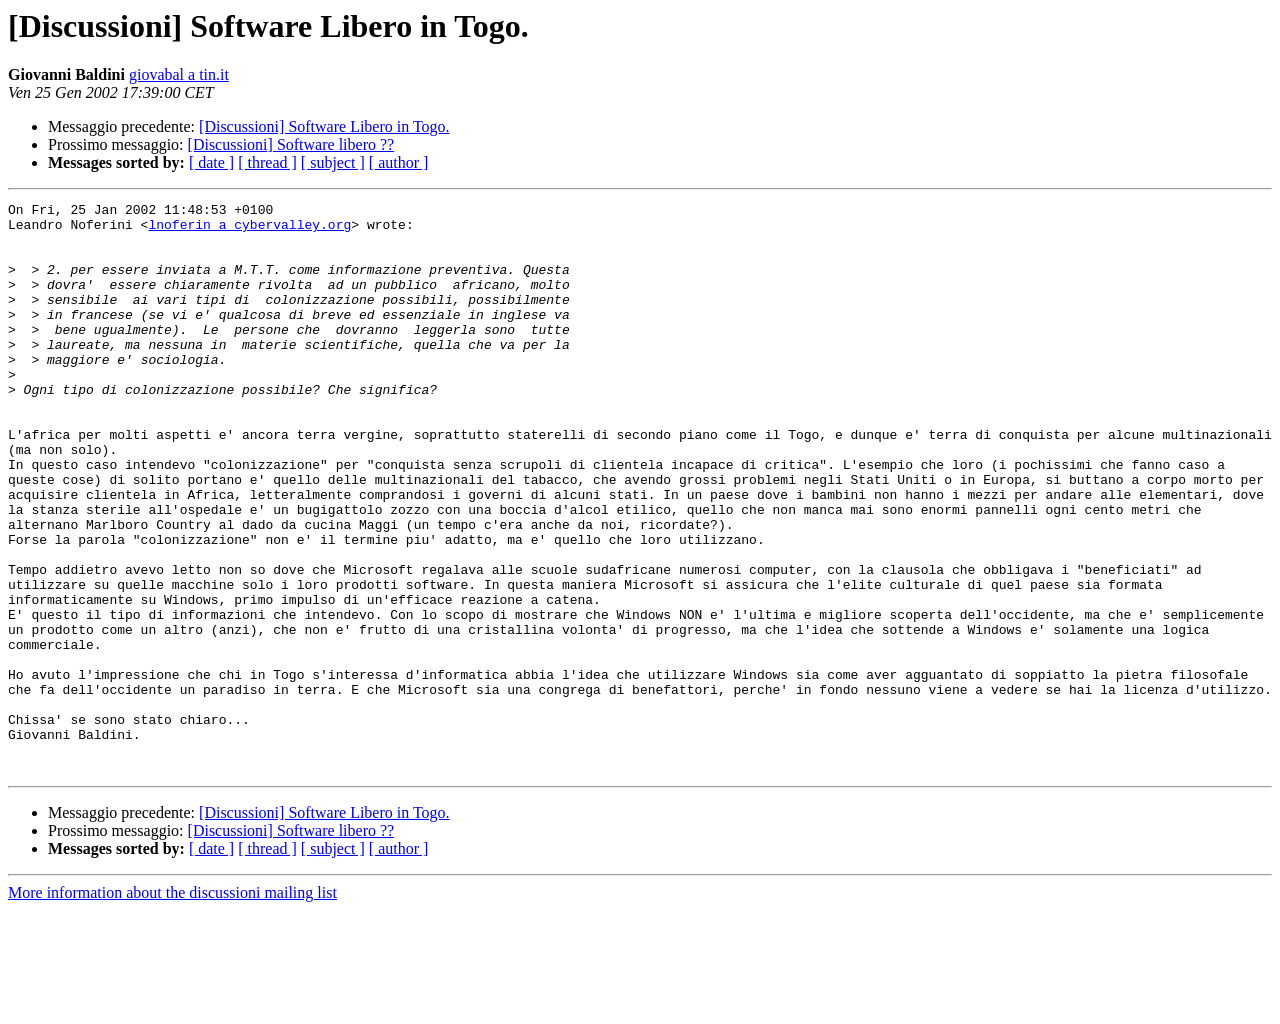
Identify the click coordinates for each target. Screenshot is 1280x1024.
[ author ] (399, 162)
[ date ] (211, 162)
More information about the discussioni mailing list (172, 1006)
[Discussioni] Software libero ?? (291, 144)
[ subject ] (333, 162)
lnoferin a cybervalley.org (249, 230)
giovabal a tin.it (179, 74)
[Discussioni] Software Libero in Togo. (324, 126)
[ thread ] (267, 162)
